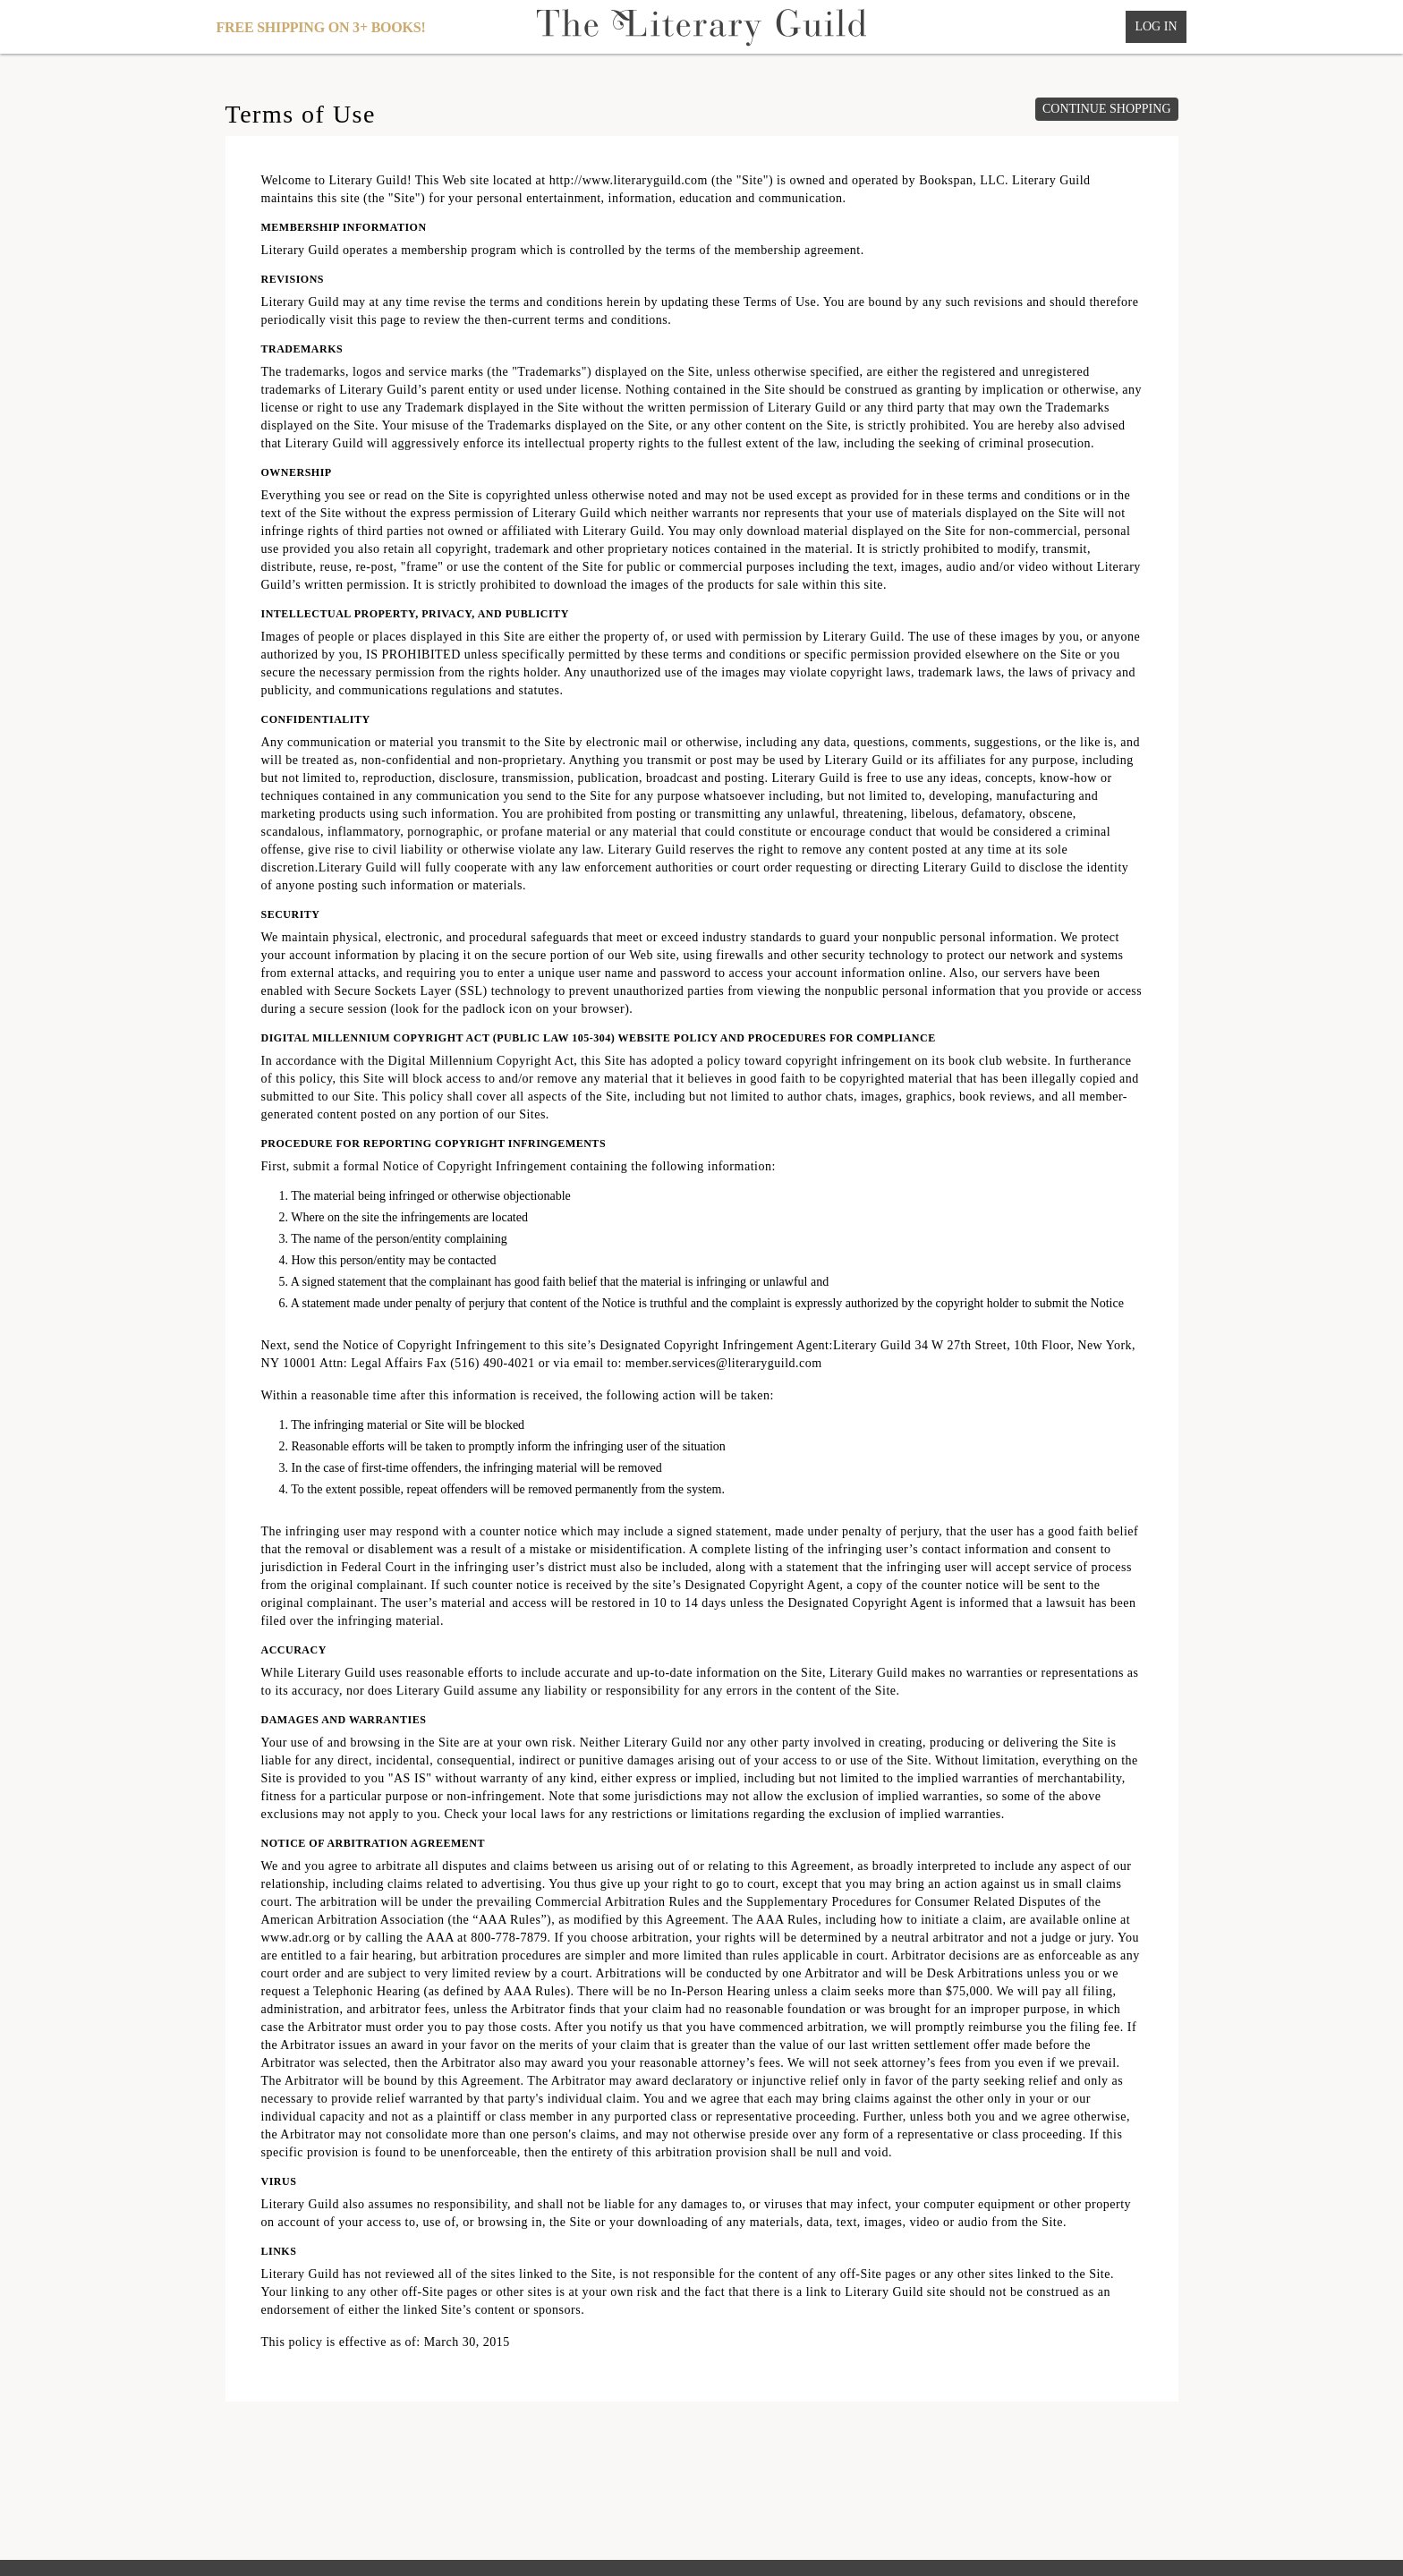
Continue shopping (1106, 108)
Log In (1156, 26)
